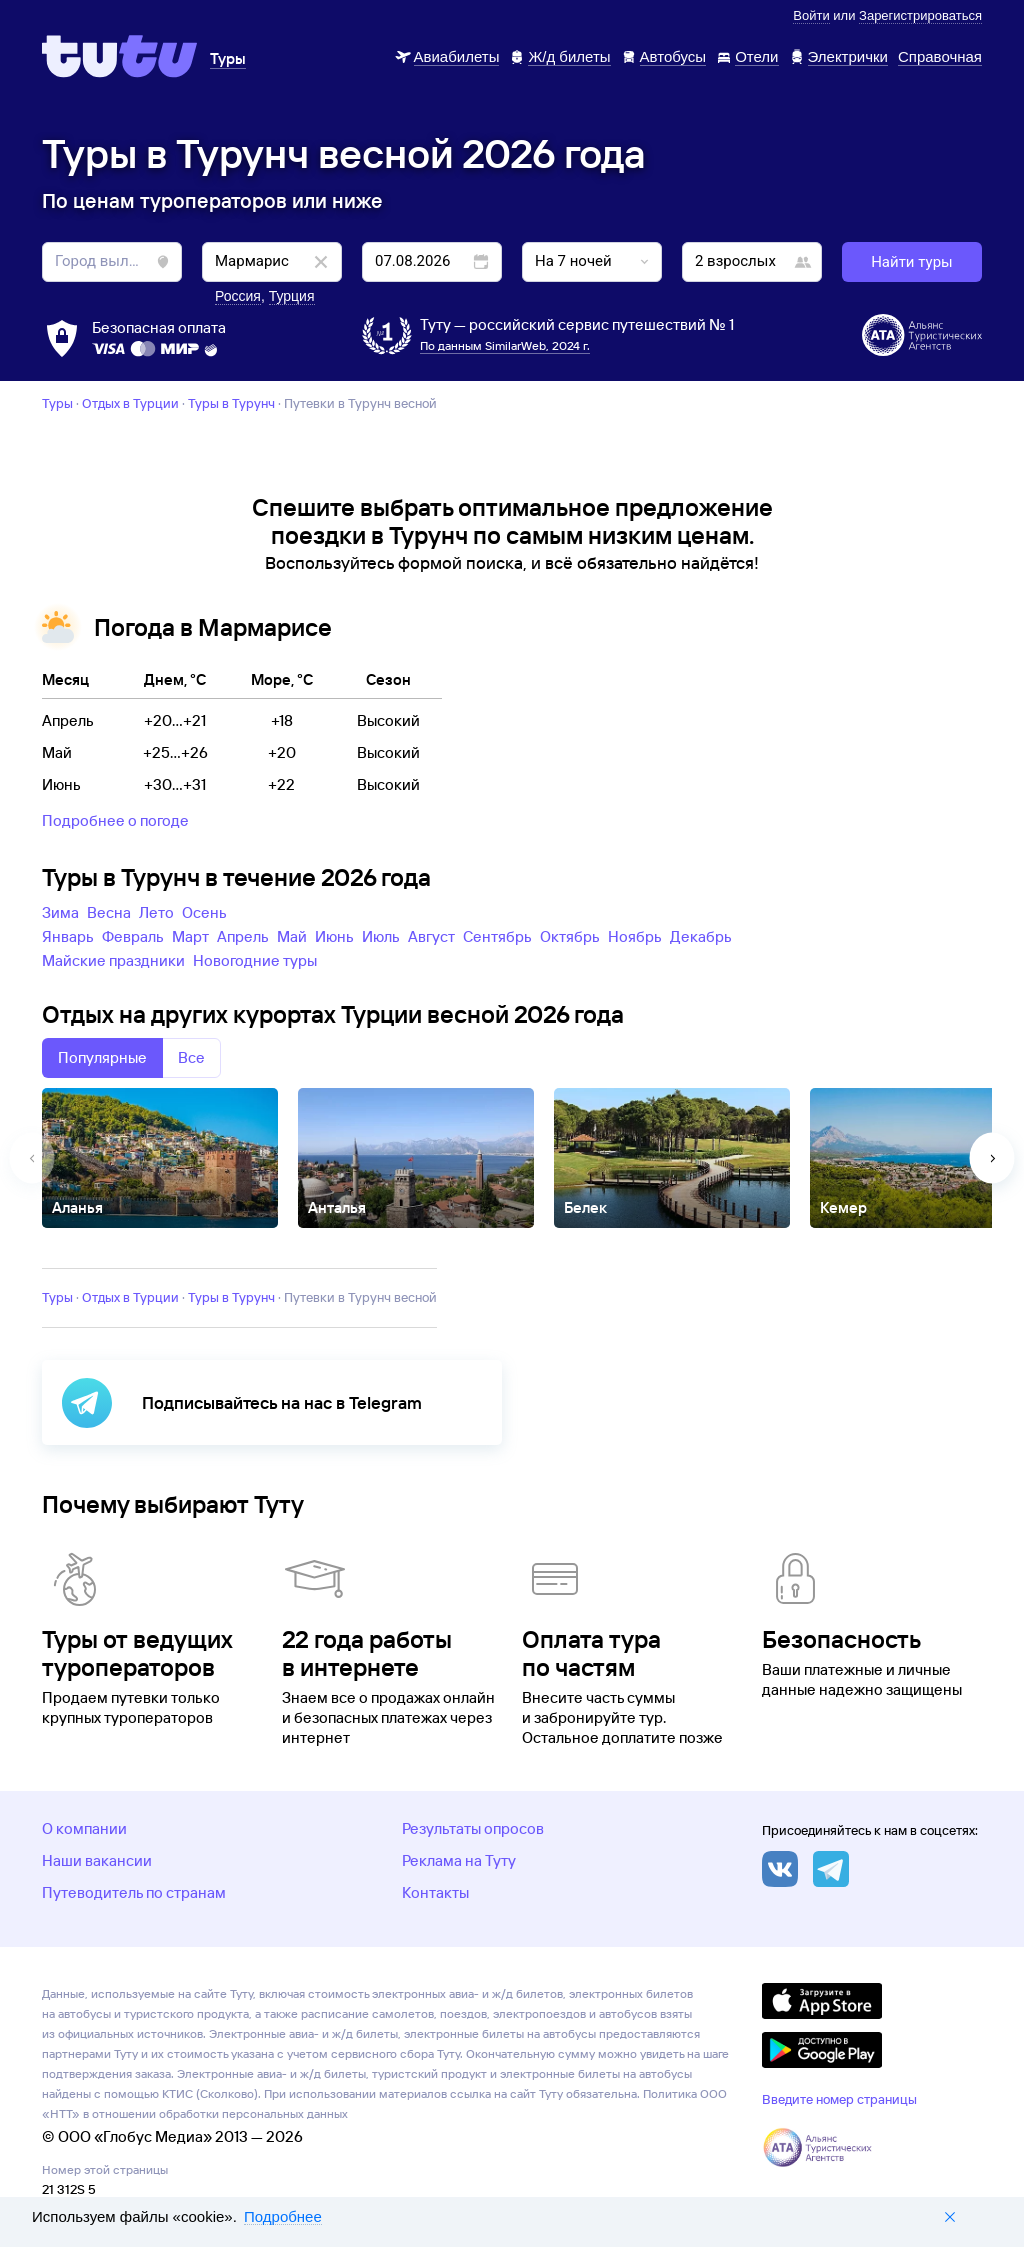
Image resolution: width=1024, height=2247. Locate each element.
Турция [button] (292, 296)
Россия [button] (238, 296)
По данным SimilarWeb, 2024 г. (505, 345)
